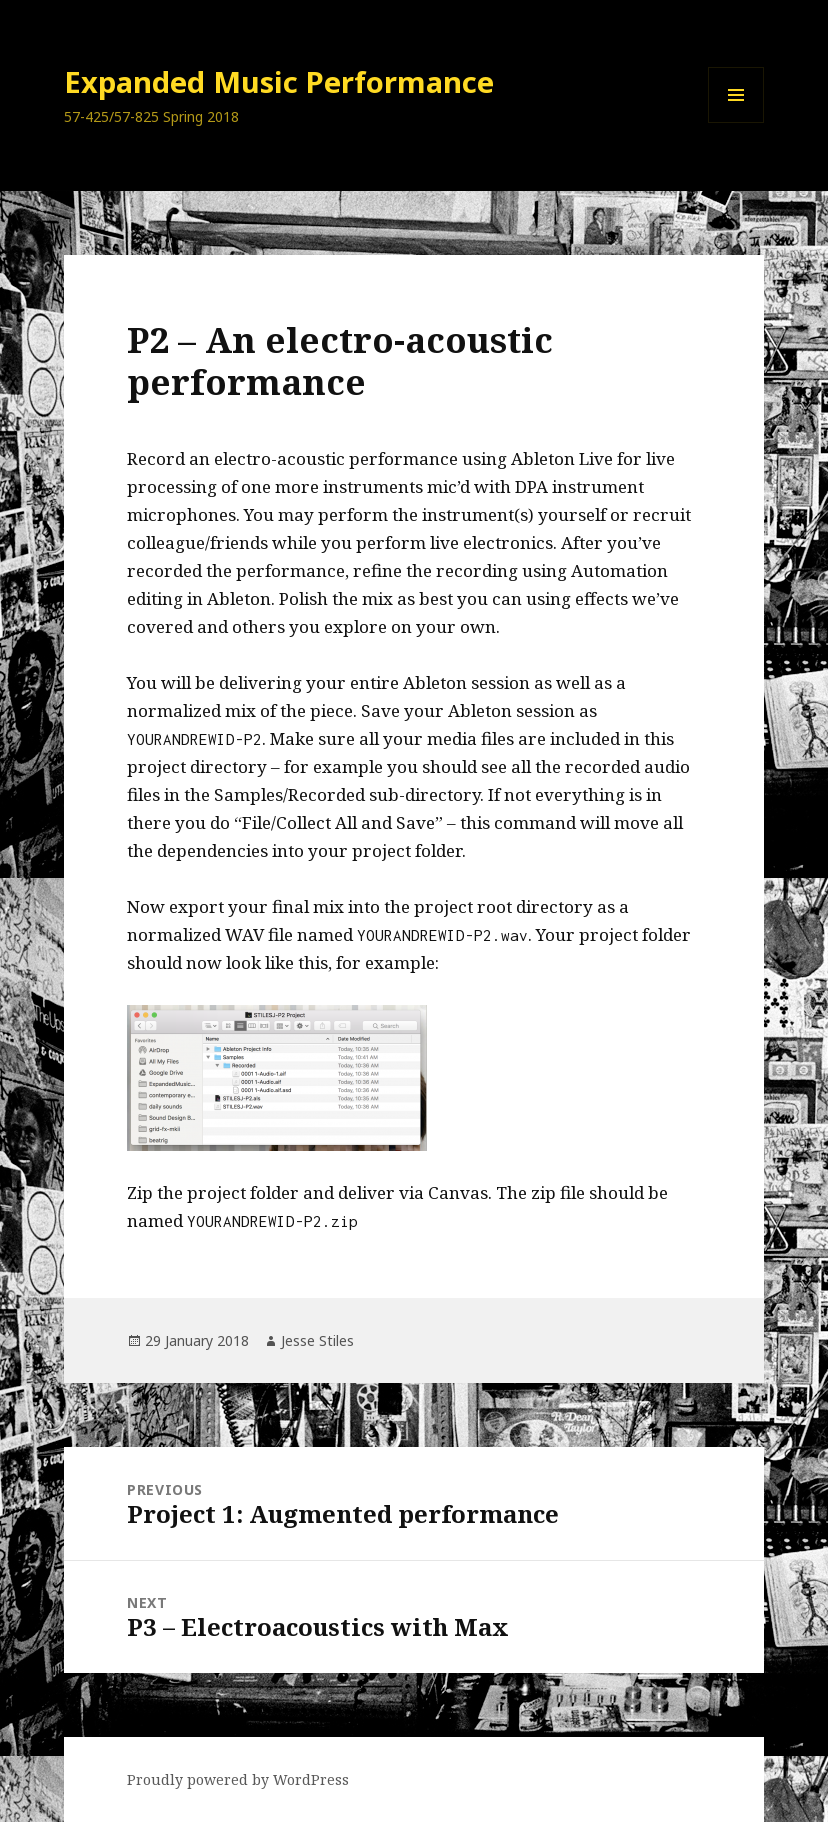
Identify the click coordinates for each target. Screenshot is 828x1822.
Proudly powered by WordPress (238, 1779)
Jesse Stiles (317, 1340)
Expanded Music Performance (279, 81)
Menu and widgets (736, 122)
